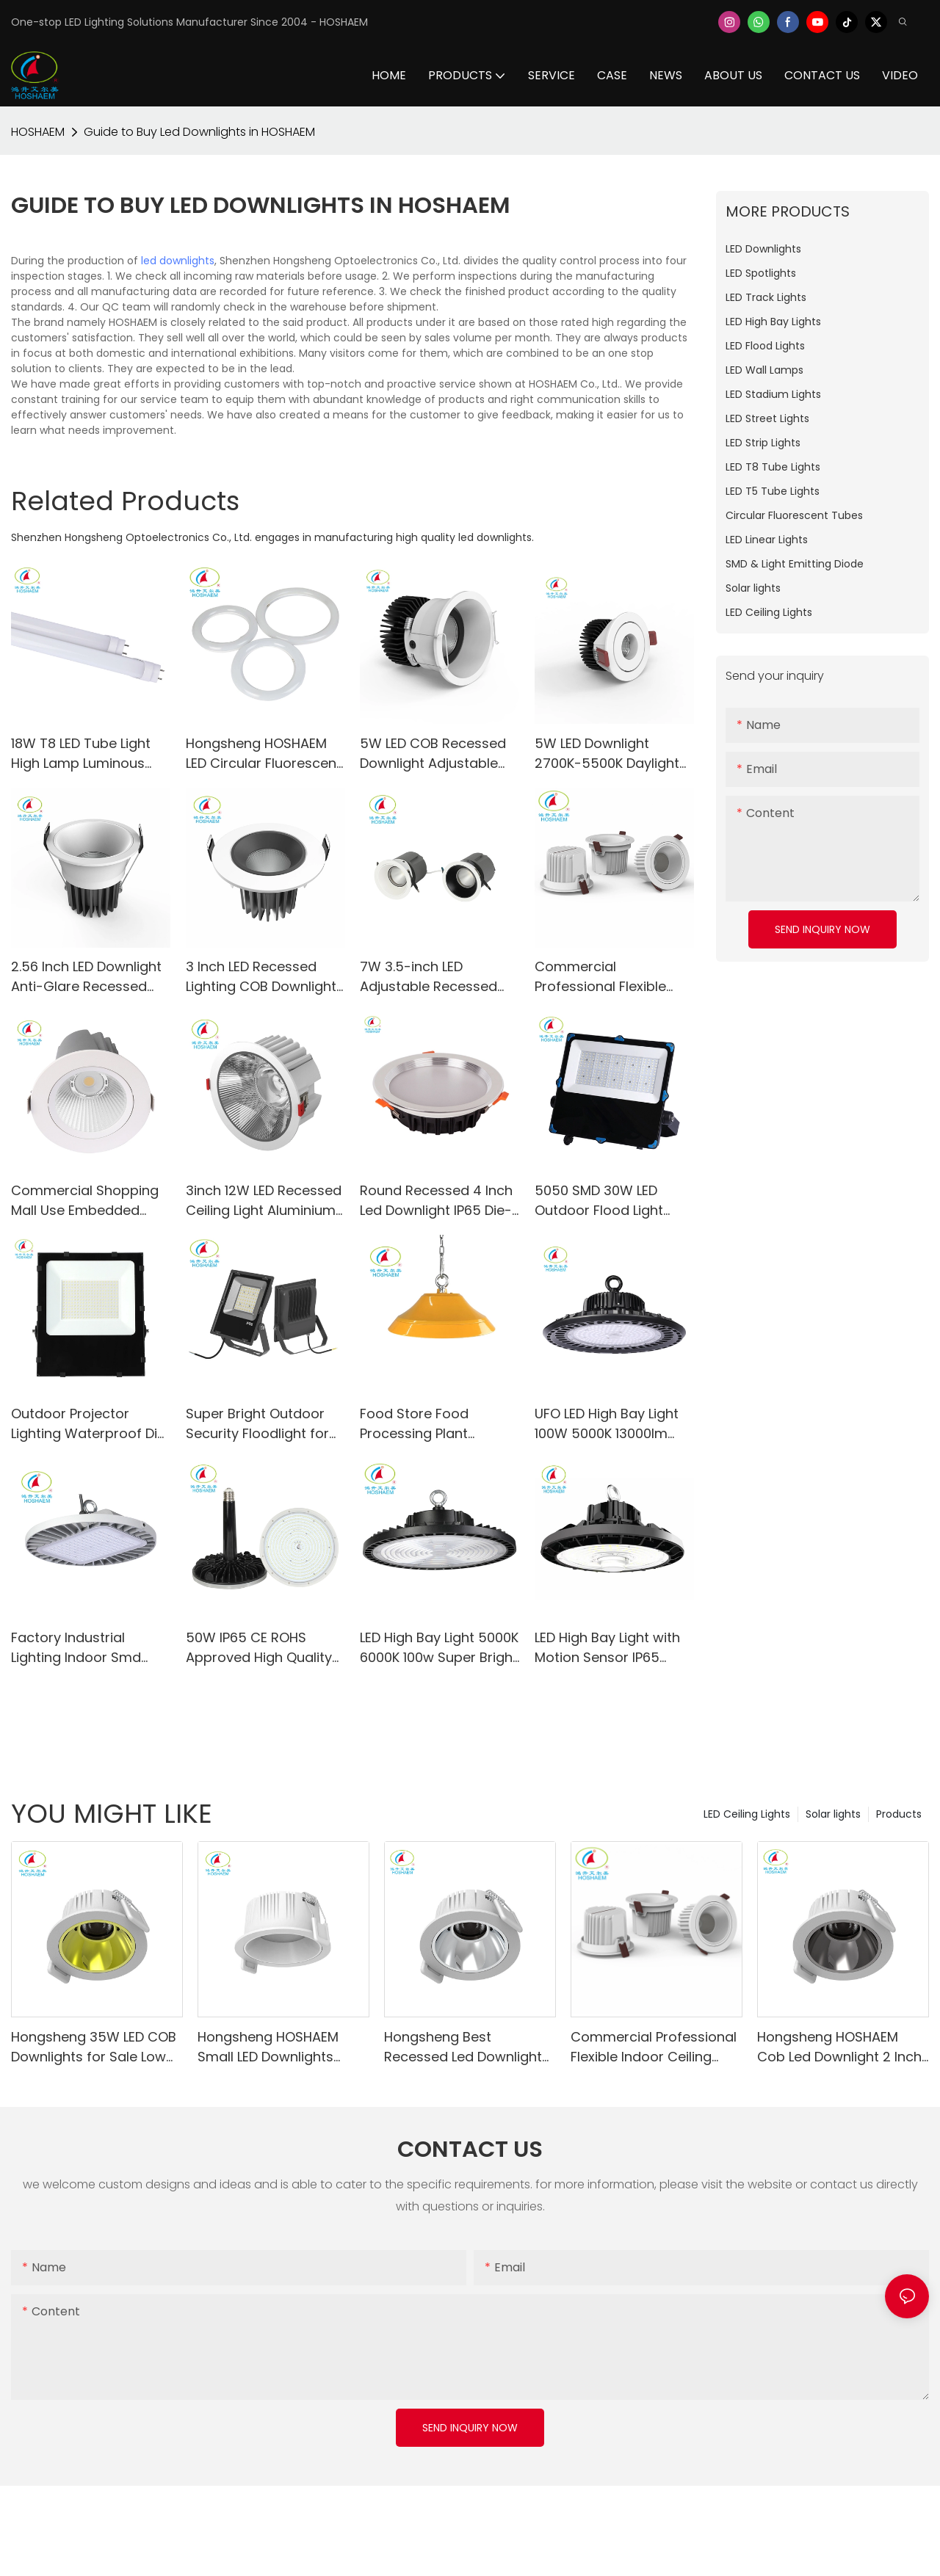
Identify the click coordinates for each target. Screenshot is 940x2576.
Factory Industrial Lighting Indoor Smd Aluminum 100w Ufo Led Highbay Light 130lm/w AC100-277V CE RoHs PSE (87, 1647)
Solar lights (833, 1814)
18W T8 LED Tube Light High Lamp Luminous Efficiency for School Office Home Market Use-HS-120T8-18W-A (81, 753)
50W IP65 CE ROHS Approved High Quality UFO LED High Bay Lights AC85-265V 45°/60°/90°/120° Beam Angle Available (263, 1647)
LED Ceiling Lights (747, 1814)
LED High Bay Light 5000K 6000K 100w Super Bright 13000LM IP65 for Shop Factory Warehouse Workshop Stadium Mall (439, 1647)
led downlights (177, 260)
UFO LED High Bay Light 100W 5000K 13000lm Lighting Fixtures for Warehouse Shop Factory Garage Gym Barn (607, 1423)
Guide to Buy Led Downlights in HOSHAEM (199, 131)
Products (899, 1814)
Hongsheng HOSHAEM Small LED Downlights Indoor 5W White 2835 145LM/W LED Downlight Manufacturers (272, 2047)
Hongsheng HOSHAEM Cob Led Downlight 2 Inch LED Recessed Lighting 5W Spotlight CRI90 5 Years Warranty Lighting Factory (841, 2047)
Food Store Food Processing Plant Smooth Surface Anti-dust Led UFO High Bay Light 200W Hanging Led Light (437, 1423)
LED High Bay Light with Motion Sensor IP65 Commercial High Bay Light (607, 1647)
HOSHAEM (38, 131)
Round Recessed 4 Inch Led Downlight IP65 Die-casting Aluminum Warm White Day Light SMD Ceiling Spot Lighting (436, 1200)
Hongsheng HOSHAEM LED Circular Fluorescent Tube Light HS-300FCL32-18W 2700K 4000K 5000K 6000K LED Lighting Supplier (263, 753)
